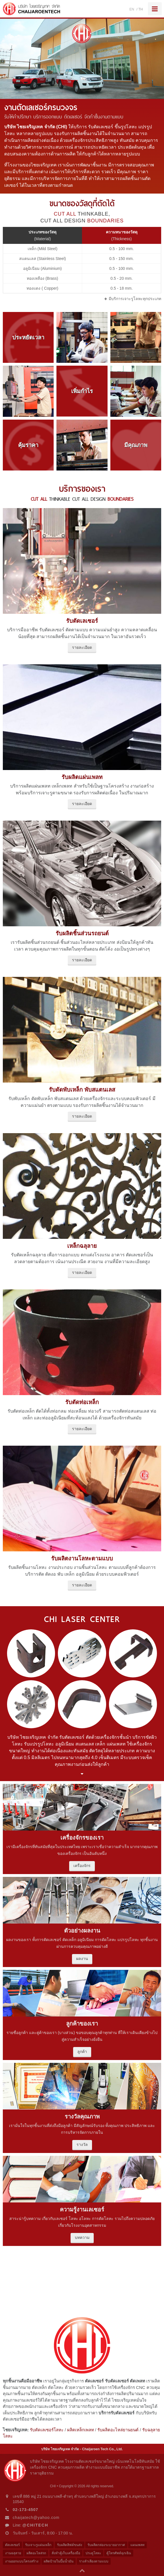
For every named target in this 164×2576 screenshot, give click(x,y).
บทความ (82, 2237)
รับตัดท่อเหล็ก (82, 1402)
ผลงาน (82, 1958)
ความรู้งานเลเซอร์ (82, 2209)
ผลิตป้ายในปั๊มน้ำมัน (58, 2561)
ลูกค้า (82, 2051)
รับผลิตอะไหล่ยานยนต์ (118, 2429)
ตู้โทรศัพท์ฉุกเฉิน (118, 2553)
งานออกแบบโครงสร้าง (21, 2561)
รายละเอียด (82, 647)
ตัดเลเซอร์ (12, 2545)
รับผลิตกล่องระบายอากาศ (106, 2545)
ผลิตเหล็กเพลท (80, 2429)
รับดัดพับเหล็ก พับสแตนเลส (82, 1090)
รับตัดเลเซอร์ (82, 621)
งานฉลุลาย (13, 2553)
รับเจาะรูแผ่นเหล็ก (38, 2545)
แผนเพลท (137, 2545)
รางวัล (82, 2144)
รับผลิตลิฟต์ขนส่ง (69, 2545)
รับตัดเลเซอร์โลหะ (47, 2429)
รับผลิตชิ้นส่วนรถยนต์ (82, 933)
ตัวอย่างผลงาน (82, 1930)
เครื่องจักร (82, 1865)
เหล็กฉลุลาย (82, 1246)
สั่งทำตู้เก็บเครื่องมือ (66, 2553)
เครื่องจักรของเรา (82, 1838)
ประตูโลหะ (93, 2553)
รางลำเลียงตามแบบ (93, 2561)
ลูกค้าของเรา (82, 2023)
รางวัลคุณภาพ (82, 2116)
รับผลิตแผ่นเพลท (82, 777)
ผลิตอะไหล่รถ (36, 2553)
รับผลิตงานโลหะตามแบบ (82, 1558)
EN (132, 9)
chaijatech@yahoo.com (36, 2517)
